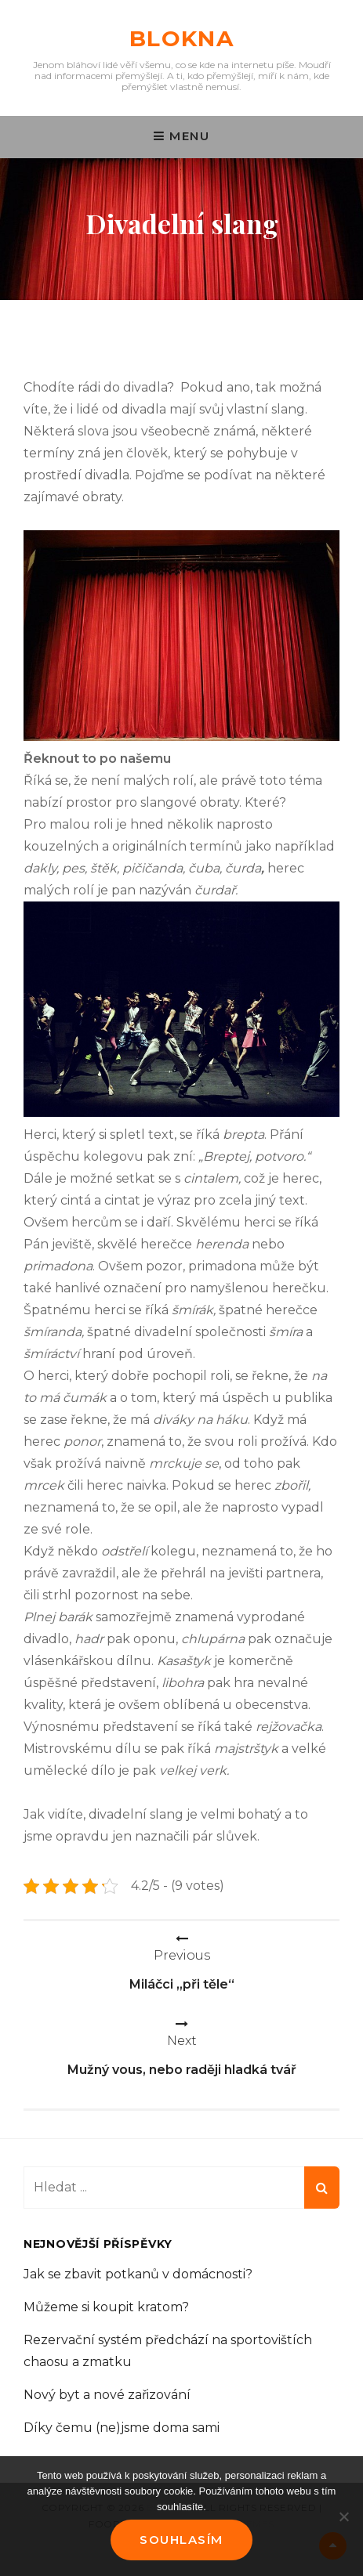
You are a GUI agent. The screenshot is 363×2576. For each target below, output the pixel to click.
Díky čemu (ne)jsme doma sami (122, 2427)
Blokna (181, 38)
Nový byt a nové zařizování (107, 2394)
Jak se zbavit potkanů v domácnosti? (138, 2274)
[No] (343, 2516)
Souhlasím (181, 2539)
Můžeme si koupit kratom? (106, 2307)
